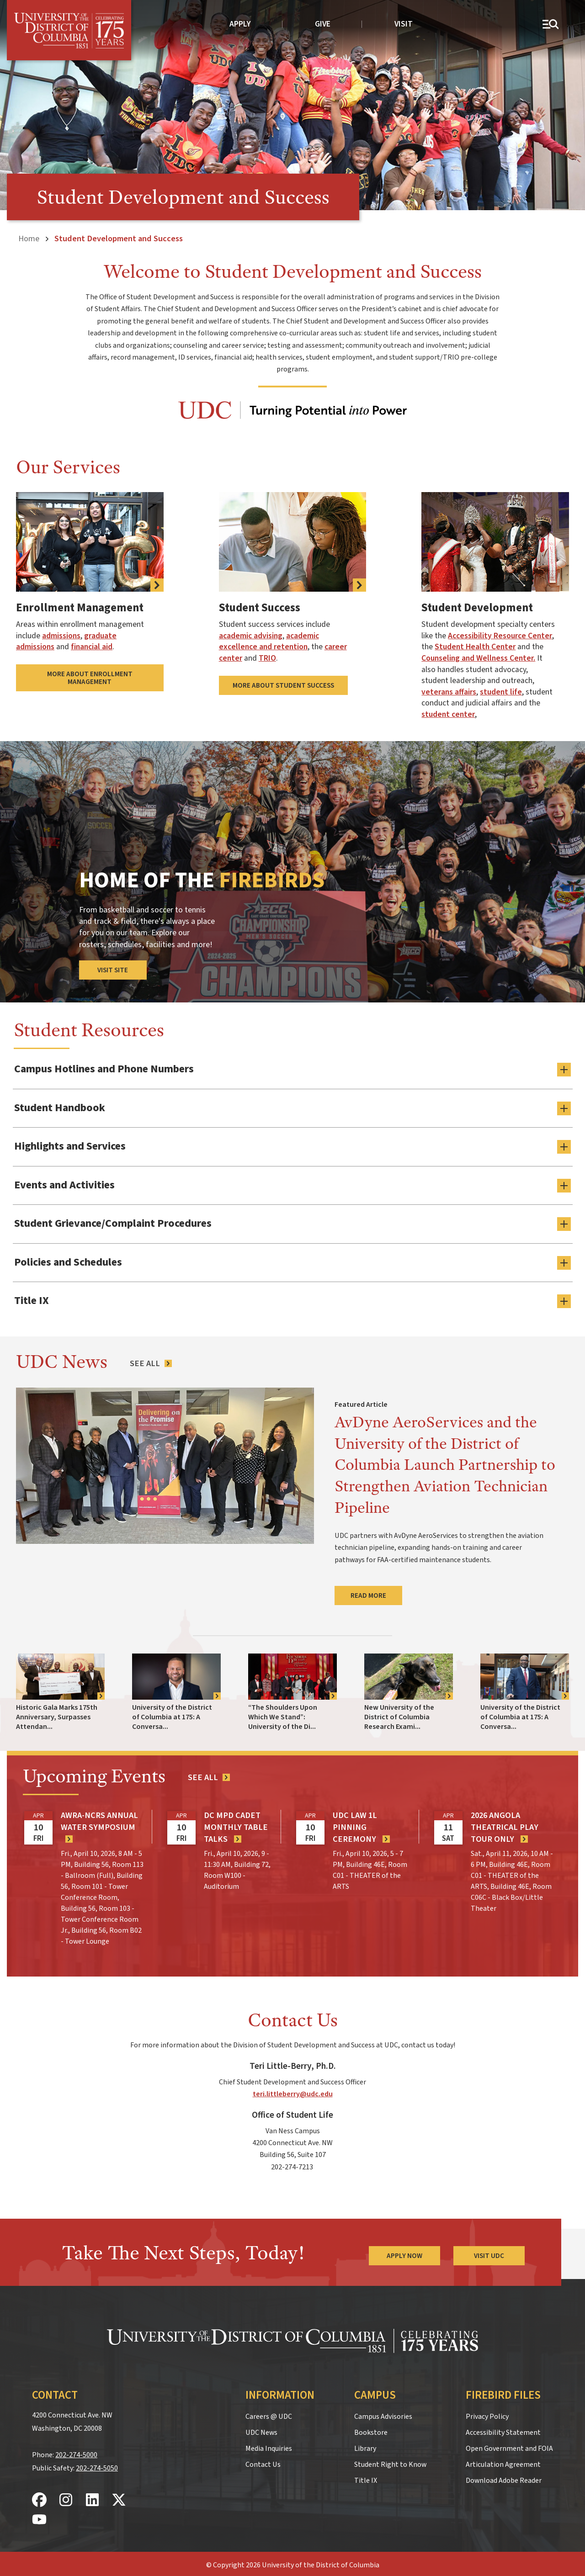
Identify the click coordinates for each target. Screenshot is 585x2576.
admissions (61, 635)
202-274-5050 (97, 2465)
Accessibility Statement (503, 2429)
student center (448, 714)
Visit (403, 24)
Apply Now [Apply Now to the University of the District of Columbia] (404, 2253)
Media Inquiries (268, 2445)
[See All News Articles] (150, 1360)
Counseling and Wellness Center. (478, 658)
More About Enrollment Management (90, 678)
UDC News (261, 2429)
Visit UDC (489, 2253)
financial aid (91, 646)
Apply (240, 24)
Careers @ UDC (268, 2413)
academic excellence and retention (269, 641)
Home (28, 238)
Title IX (365, 2477)
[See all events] (208, 1774)
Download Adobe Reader (504, 2477)
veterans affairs (448, 692)
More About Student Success (283, 685)
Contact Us (263, 2461)
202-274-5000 (76, 2452)
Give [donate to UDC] (322, 24)
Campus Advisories (383, 2413)
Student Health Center (475, 646)
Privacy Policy (487, 2413)
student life (501, 692)
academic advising (250, 635)
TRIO (267, 658)
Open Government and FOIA (509, 2445)
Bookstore (371, 2429)
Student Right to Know (390, 2461)
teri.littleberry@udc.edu (293, 2091)
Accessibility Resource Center (500, 635)
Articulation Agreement (503, 2461)
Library (365, 2445)
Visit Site (112, 970)
